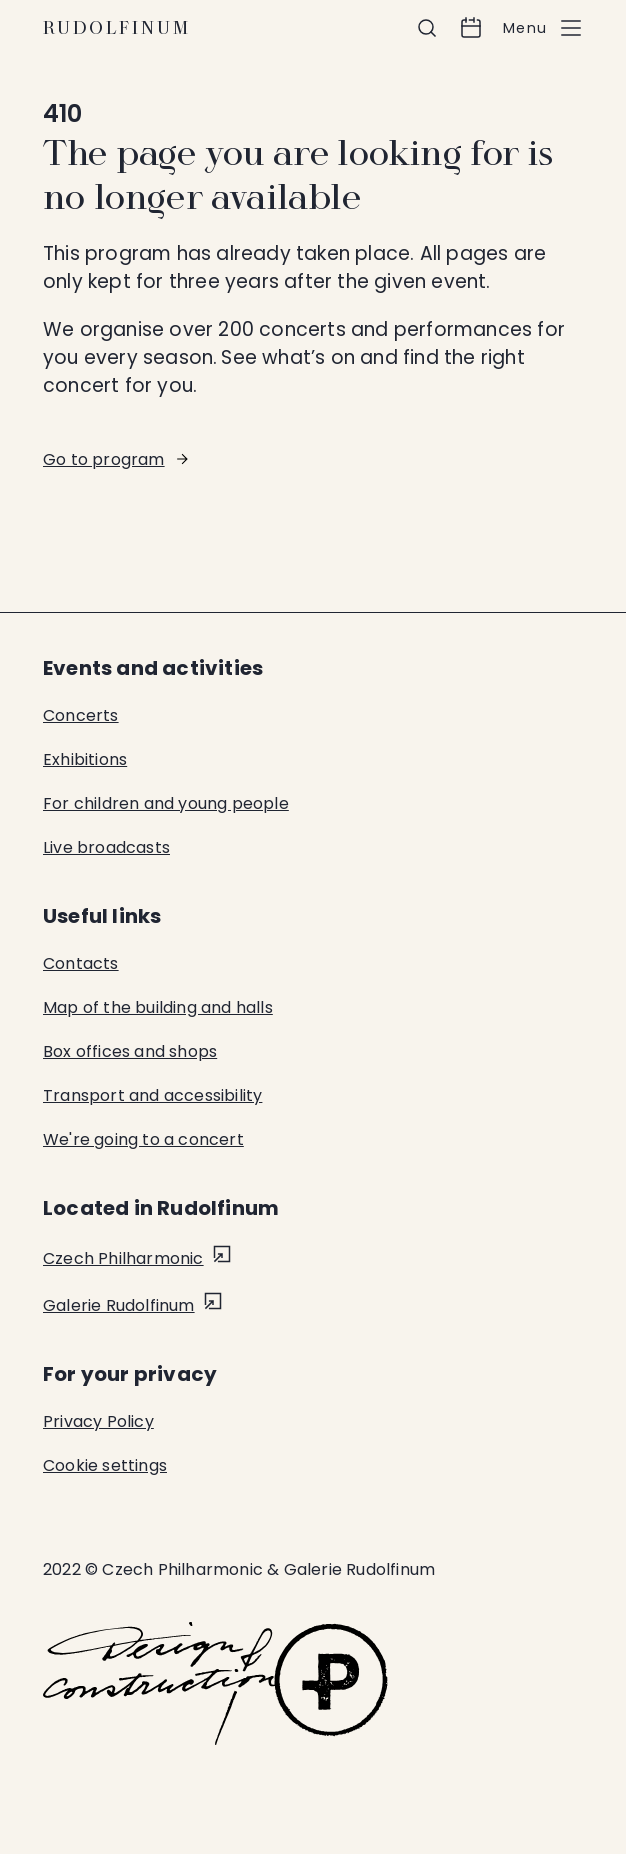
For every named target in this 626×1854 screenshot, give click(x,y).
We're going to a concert (143, 1139)
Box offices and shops (130, 1051)
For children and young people (166, 803)
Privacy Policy (98, 1421)
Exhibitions (85, 759)
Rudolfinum (117, 28)
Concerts (81, 715)
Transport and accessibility (152, 1095)
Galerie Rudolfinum (119, 1305)
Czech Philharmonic (123, 1258)
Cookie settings (105, 1465)
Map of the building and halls (158, 1007)
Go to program (104, 459)
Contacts (81, 963)
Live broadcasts (106, 847)
